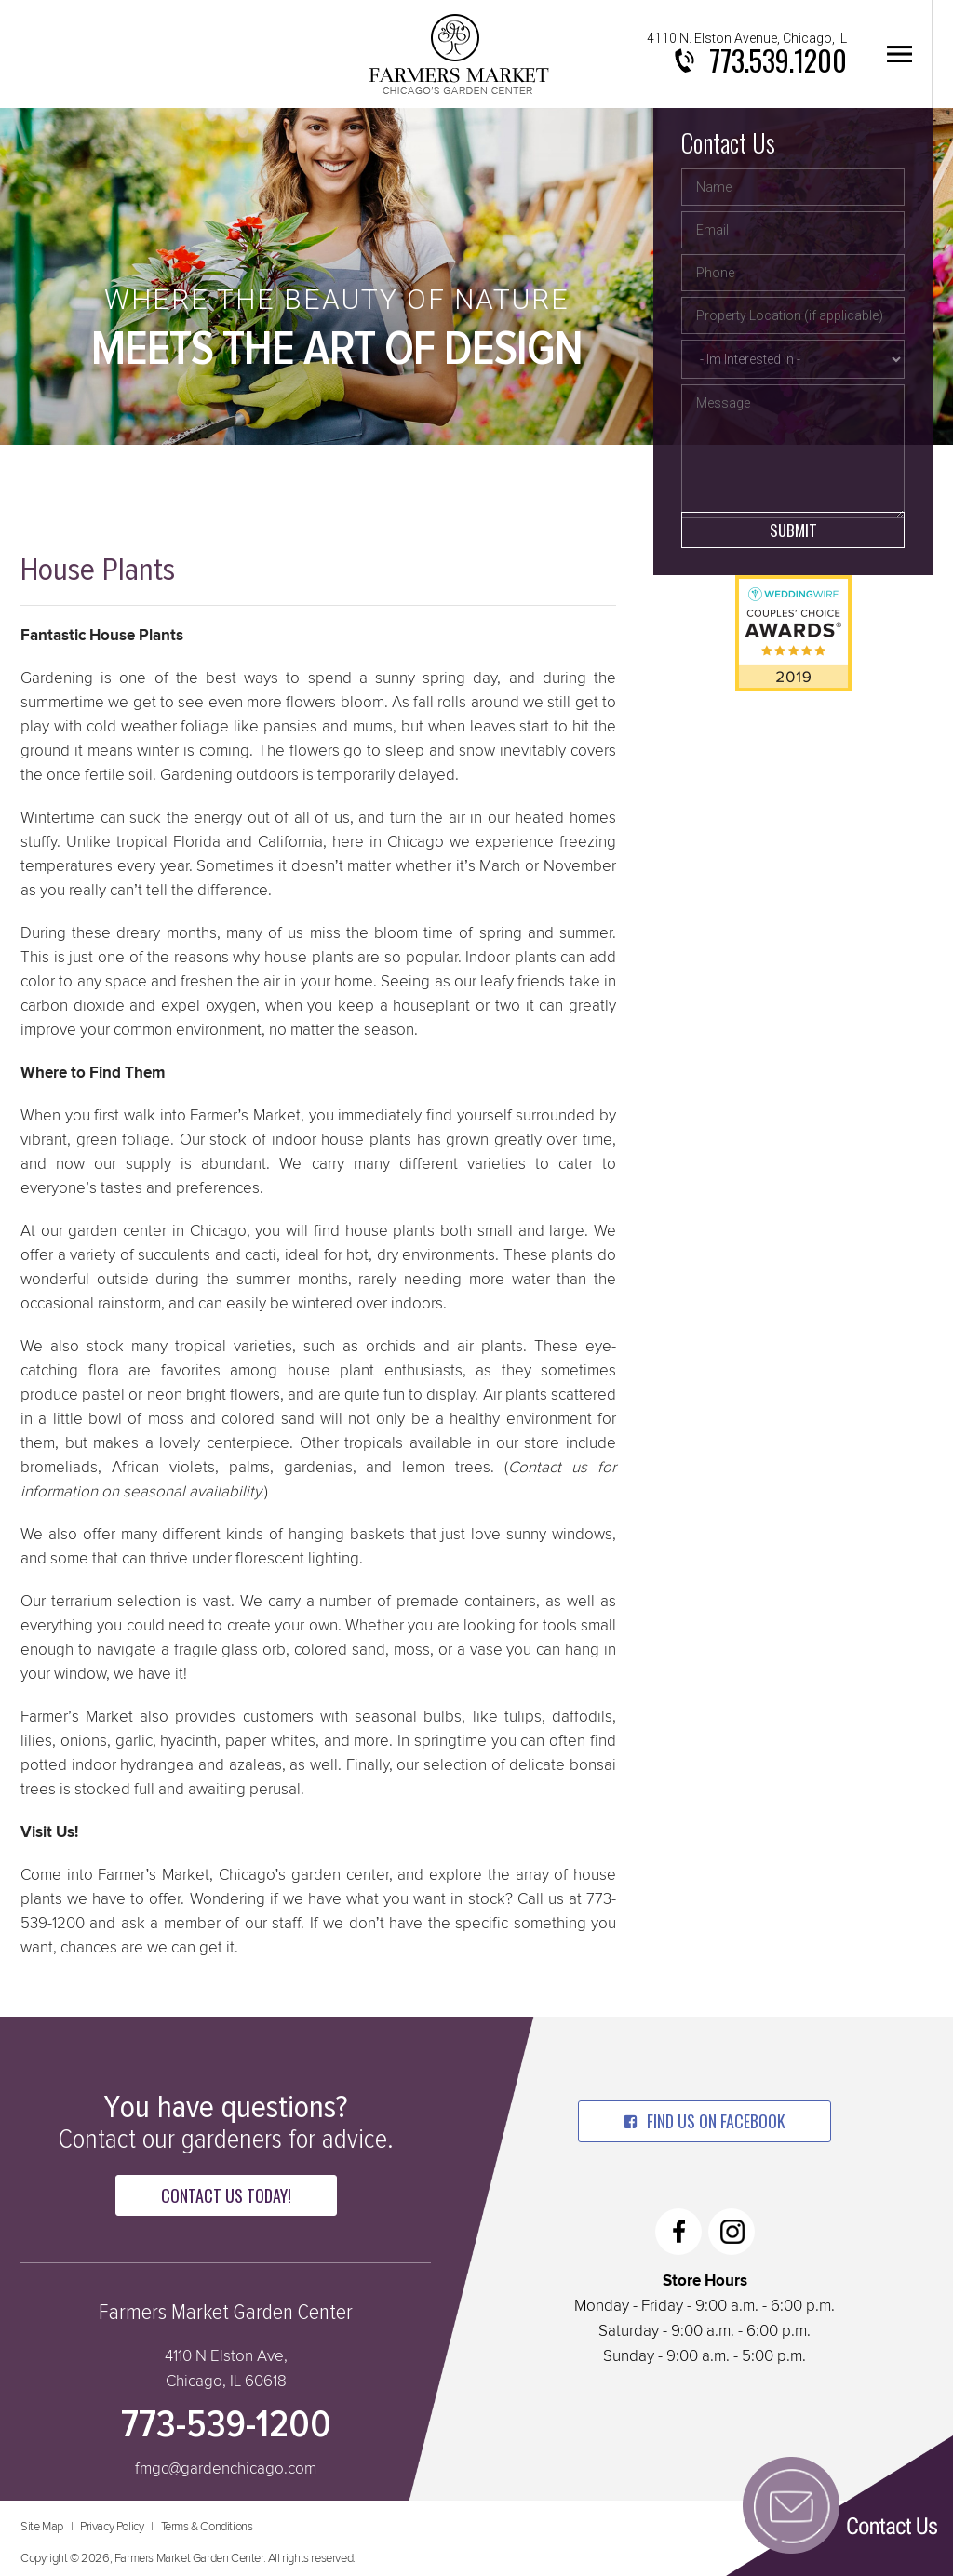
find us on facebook (704, 2121)
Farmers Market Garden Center (458, 54)
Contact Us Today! (226, 2195)
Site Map (41, 2527)
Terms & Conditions (207, 2527)
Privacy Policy (111, 2527)
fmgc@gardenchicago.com (225, 2469)
